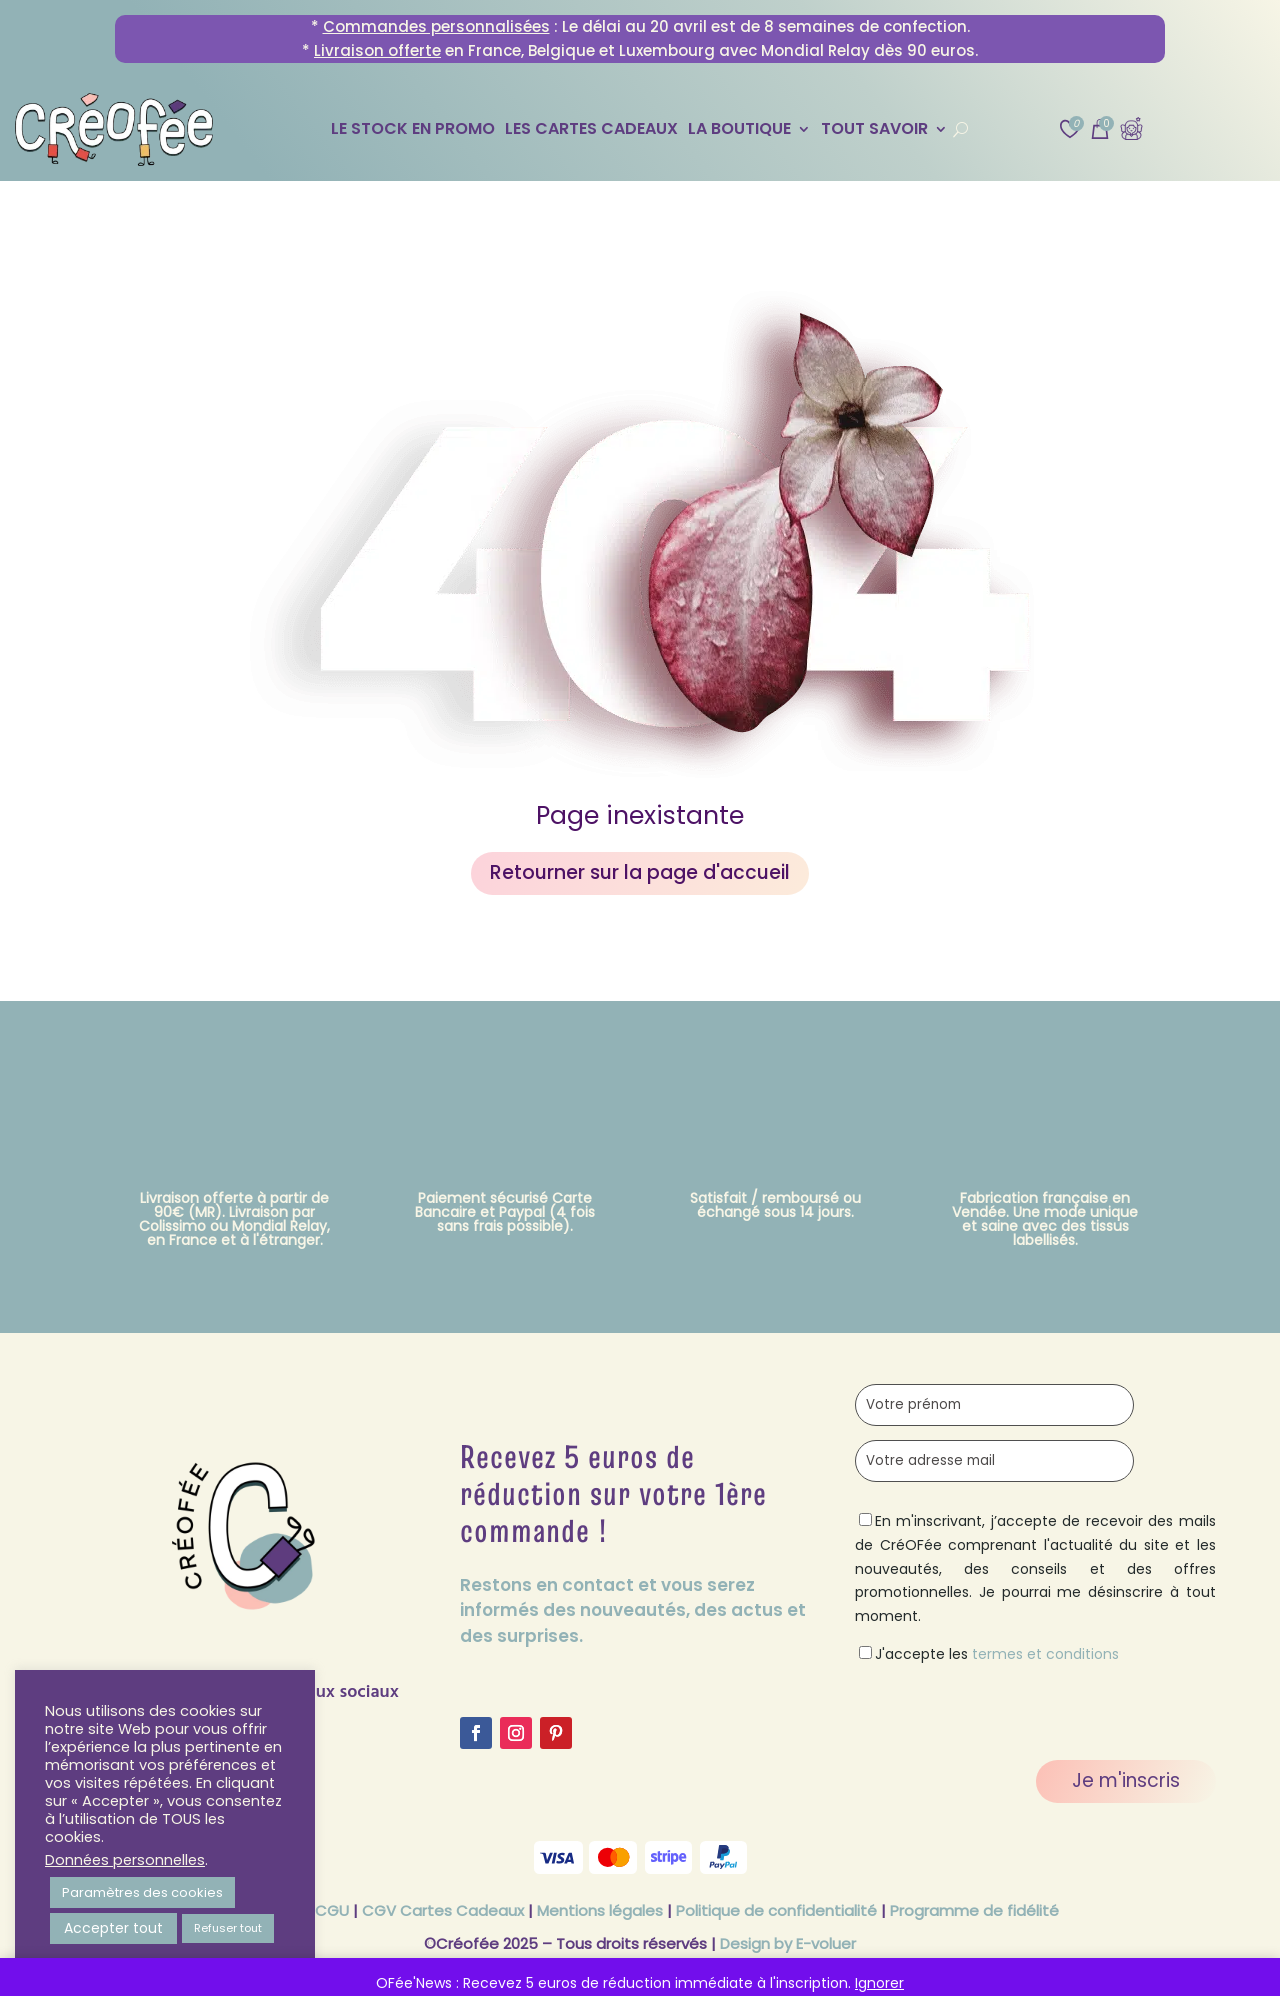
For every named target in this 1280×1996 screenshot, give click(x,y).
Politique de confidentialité (776, 1910)
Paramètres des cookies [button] (142, 1892)
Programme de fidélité (974, 1910)
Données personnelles (125, 1860)
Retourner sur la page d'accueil (640, 872)
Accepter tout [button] (113, 1928)
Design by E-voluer (788, 1943)
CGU (332, 1910)
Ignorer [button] (879, 1983)
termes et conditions (1045, 1654)
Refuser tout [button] (228, 1928)
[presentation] (1007, 1706)
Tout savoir (874, 131)
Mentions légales (600, 1910)
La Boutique (739, 131)
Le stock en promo (413, 131)
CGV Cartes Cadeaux (443, 1910)
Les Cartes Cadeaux (591, 131)
